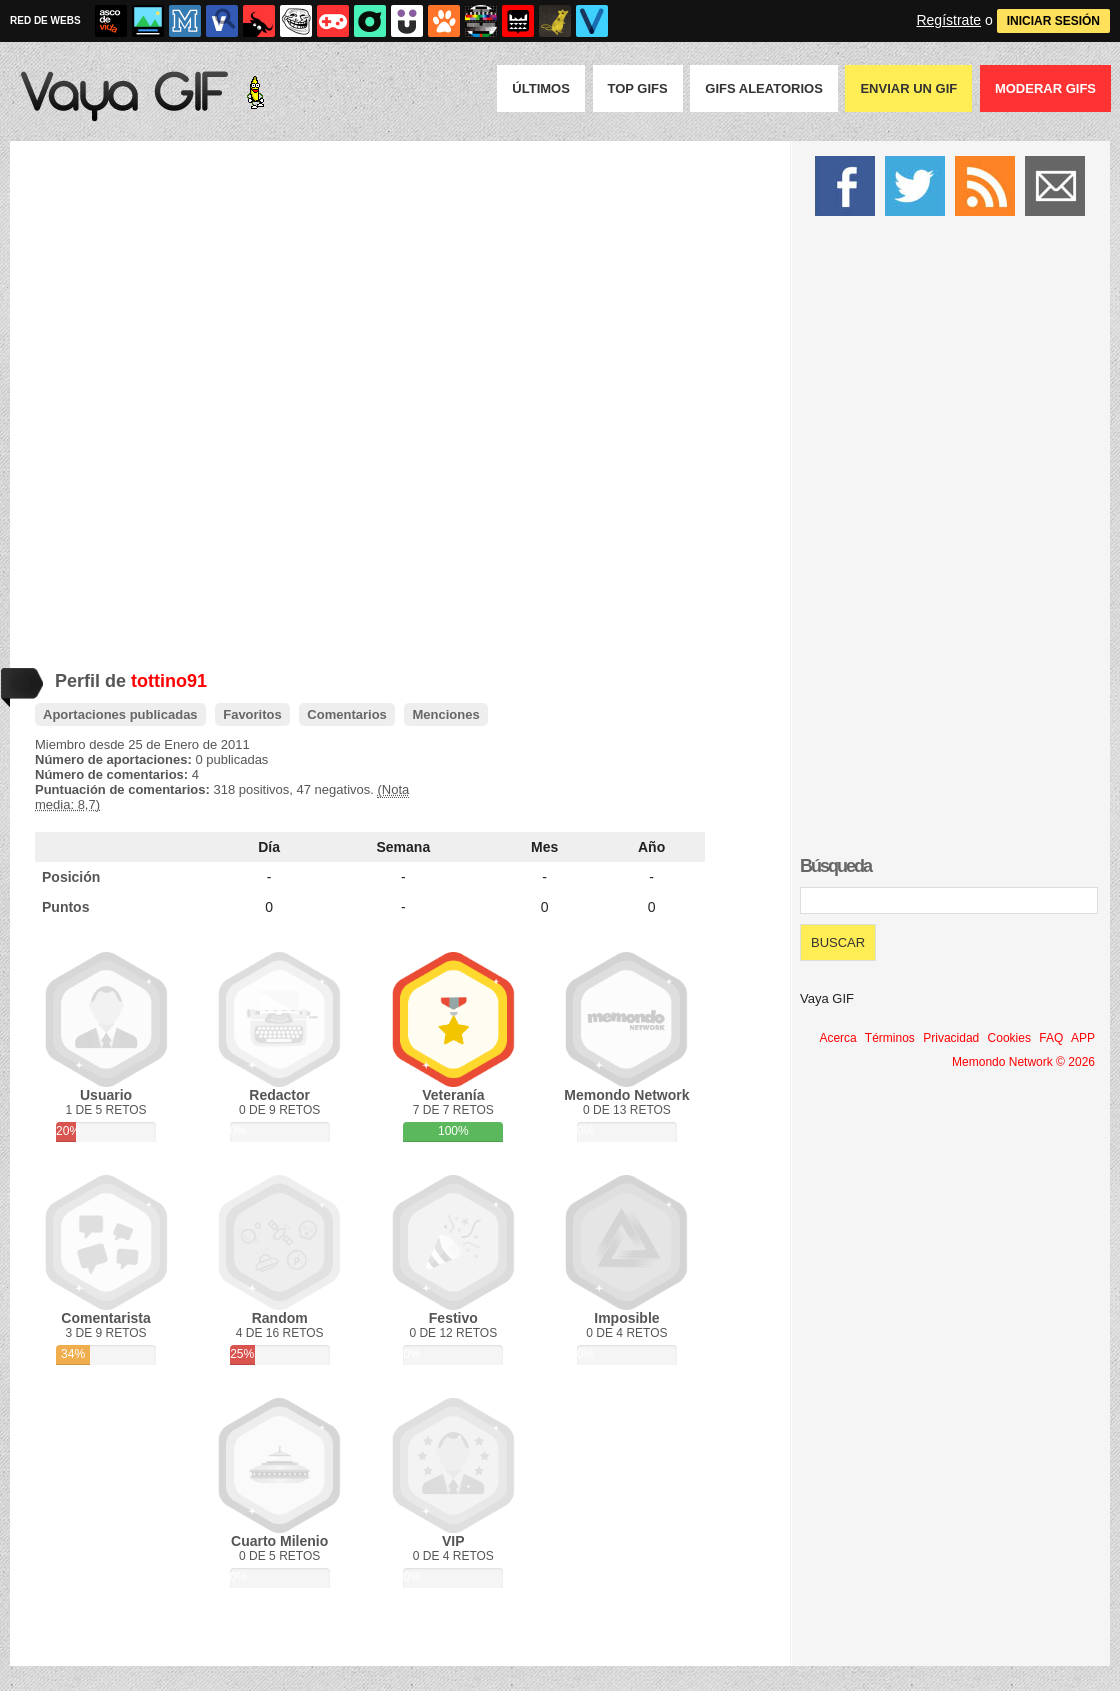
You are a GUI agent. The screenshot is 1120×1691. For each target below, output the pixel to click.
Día (269, 847)
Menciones (445, 714)
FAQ (1051, 1038)
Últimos (541, 88)
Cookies (1009, 1038)
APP (1083, 1038)
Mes (544, 847)
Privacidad (951, 1038)
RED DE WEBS (45, 20)
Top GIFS (638, 88)
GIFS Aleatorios (764, 88)
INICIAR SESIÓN (1053, 21)
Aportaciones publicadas (120, 714)
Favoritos (252, 714)
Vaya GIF (827, 998)
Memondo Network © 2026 (1023, 1062)
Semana (404, 847)
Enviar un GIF (908, 88)
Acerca (837, 1038)
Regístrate (948, 20)
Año (651, 847)
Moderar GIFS (1045, 88)
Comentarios (346, 714)
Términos (890, 1038)
